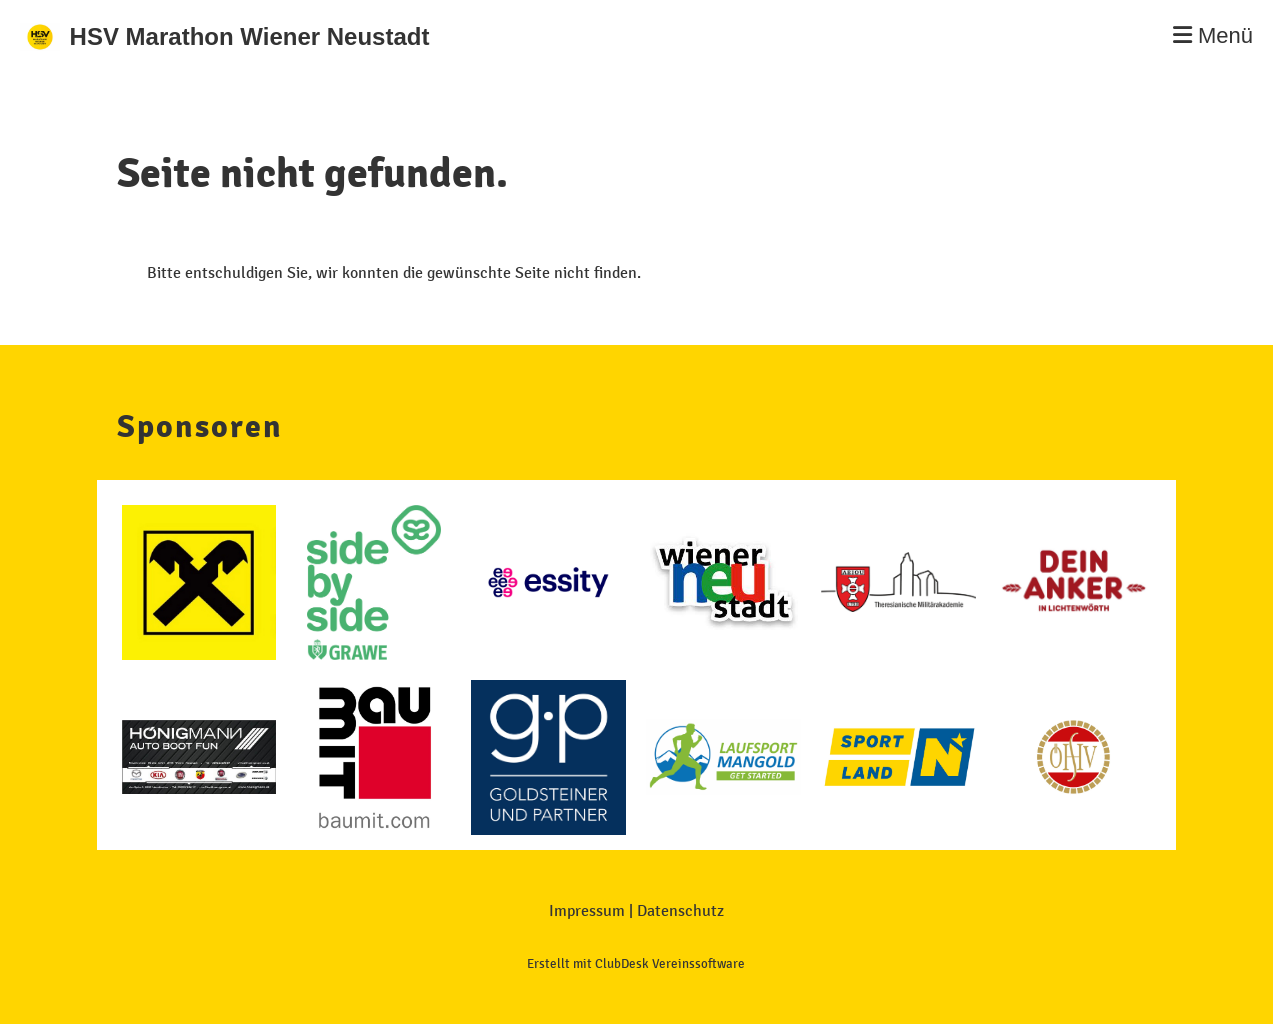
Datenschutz (680, 910)
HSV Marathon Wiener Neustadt (250, 36)
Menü (1213, 35)
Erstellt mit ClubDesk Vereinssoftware (636, 964)
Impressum (587, 910)
